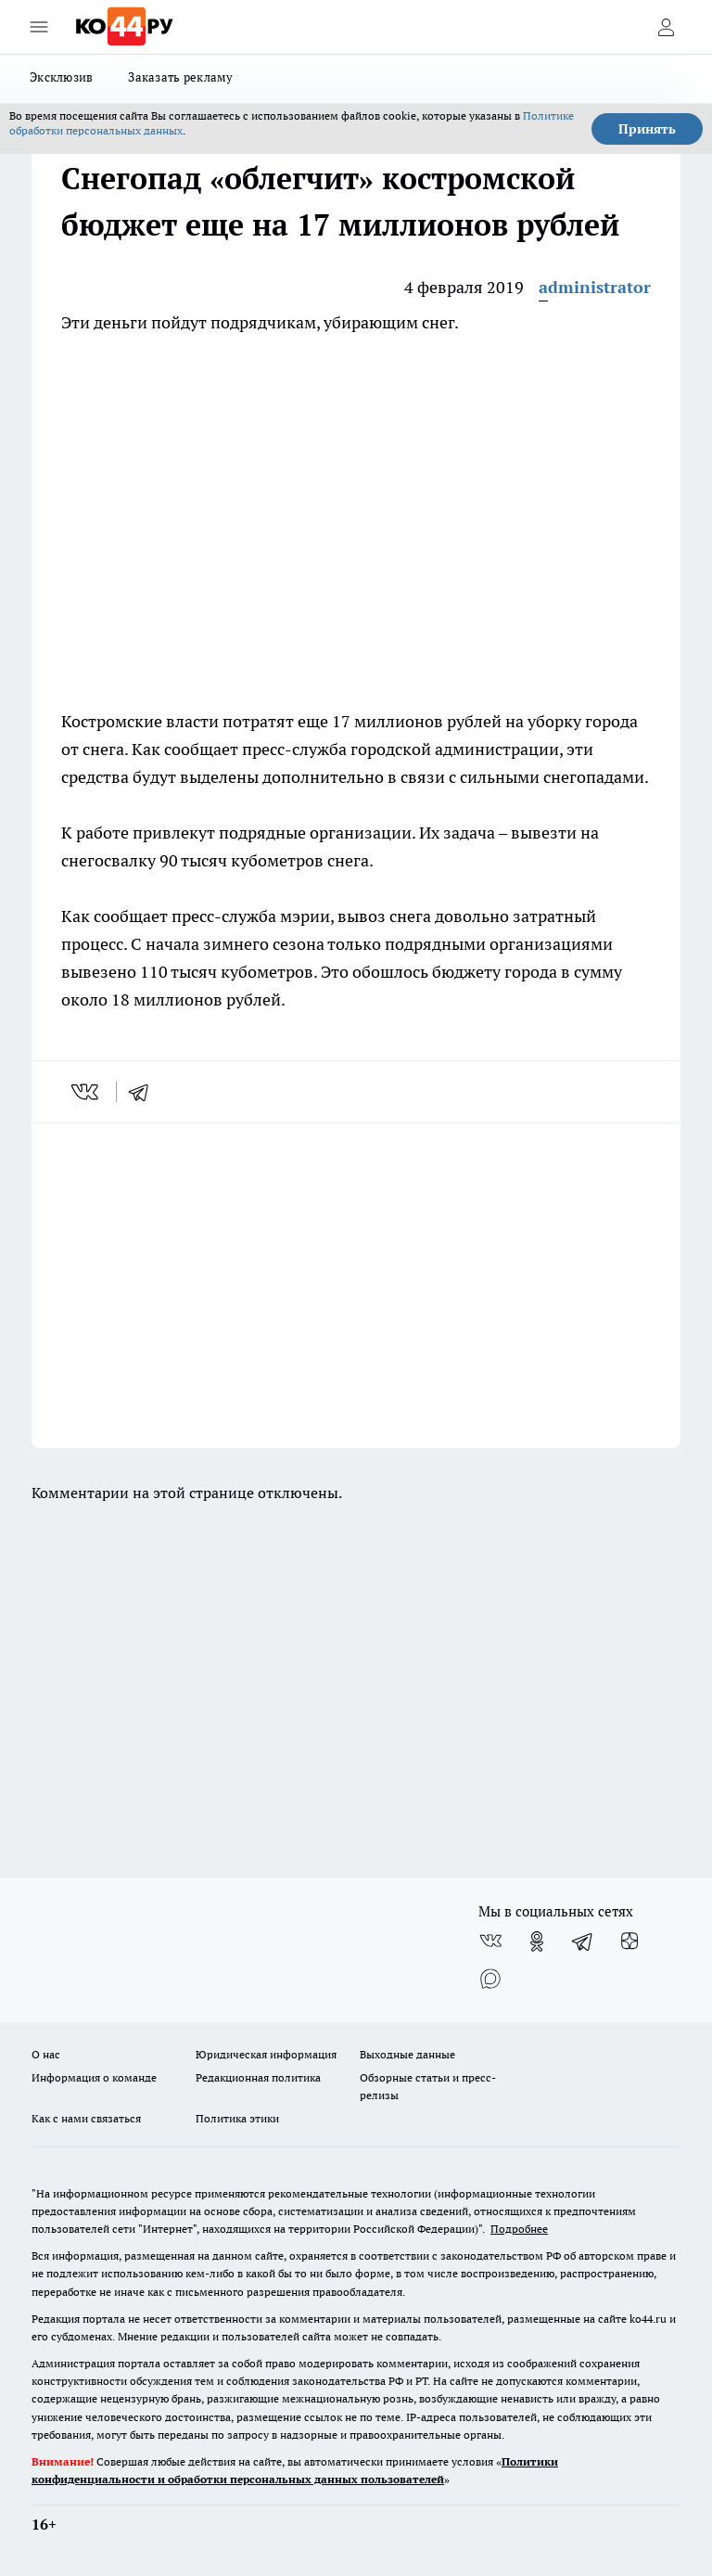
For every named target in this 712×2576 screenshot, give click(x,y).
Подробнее (519, 2229)
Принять (647, 129)
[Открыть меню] (39, 26)
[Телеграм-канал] (583, 1941)
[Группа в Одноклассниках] (537, 1941)
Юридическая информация (266, 2054)
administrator (595, 287)
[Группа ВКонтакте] (490, 1941)
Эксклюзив (61, 77)
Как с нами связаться (86, 2118)
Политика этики (237, 2118)
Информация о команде (94, 2077)
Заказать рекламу (180, 77)
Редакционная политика (258, 2077)
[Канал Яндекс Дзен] (629, 1941)
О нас (46, 2054)
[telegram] (144, 1092)
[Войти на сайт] (665, 26)
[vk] (86, 1092)
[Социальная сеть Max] (490, 1978)
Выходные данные (407, 2054)
